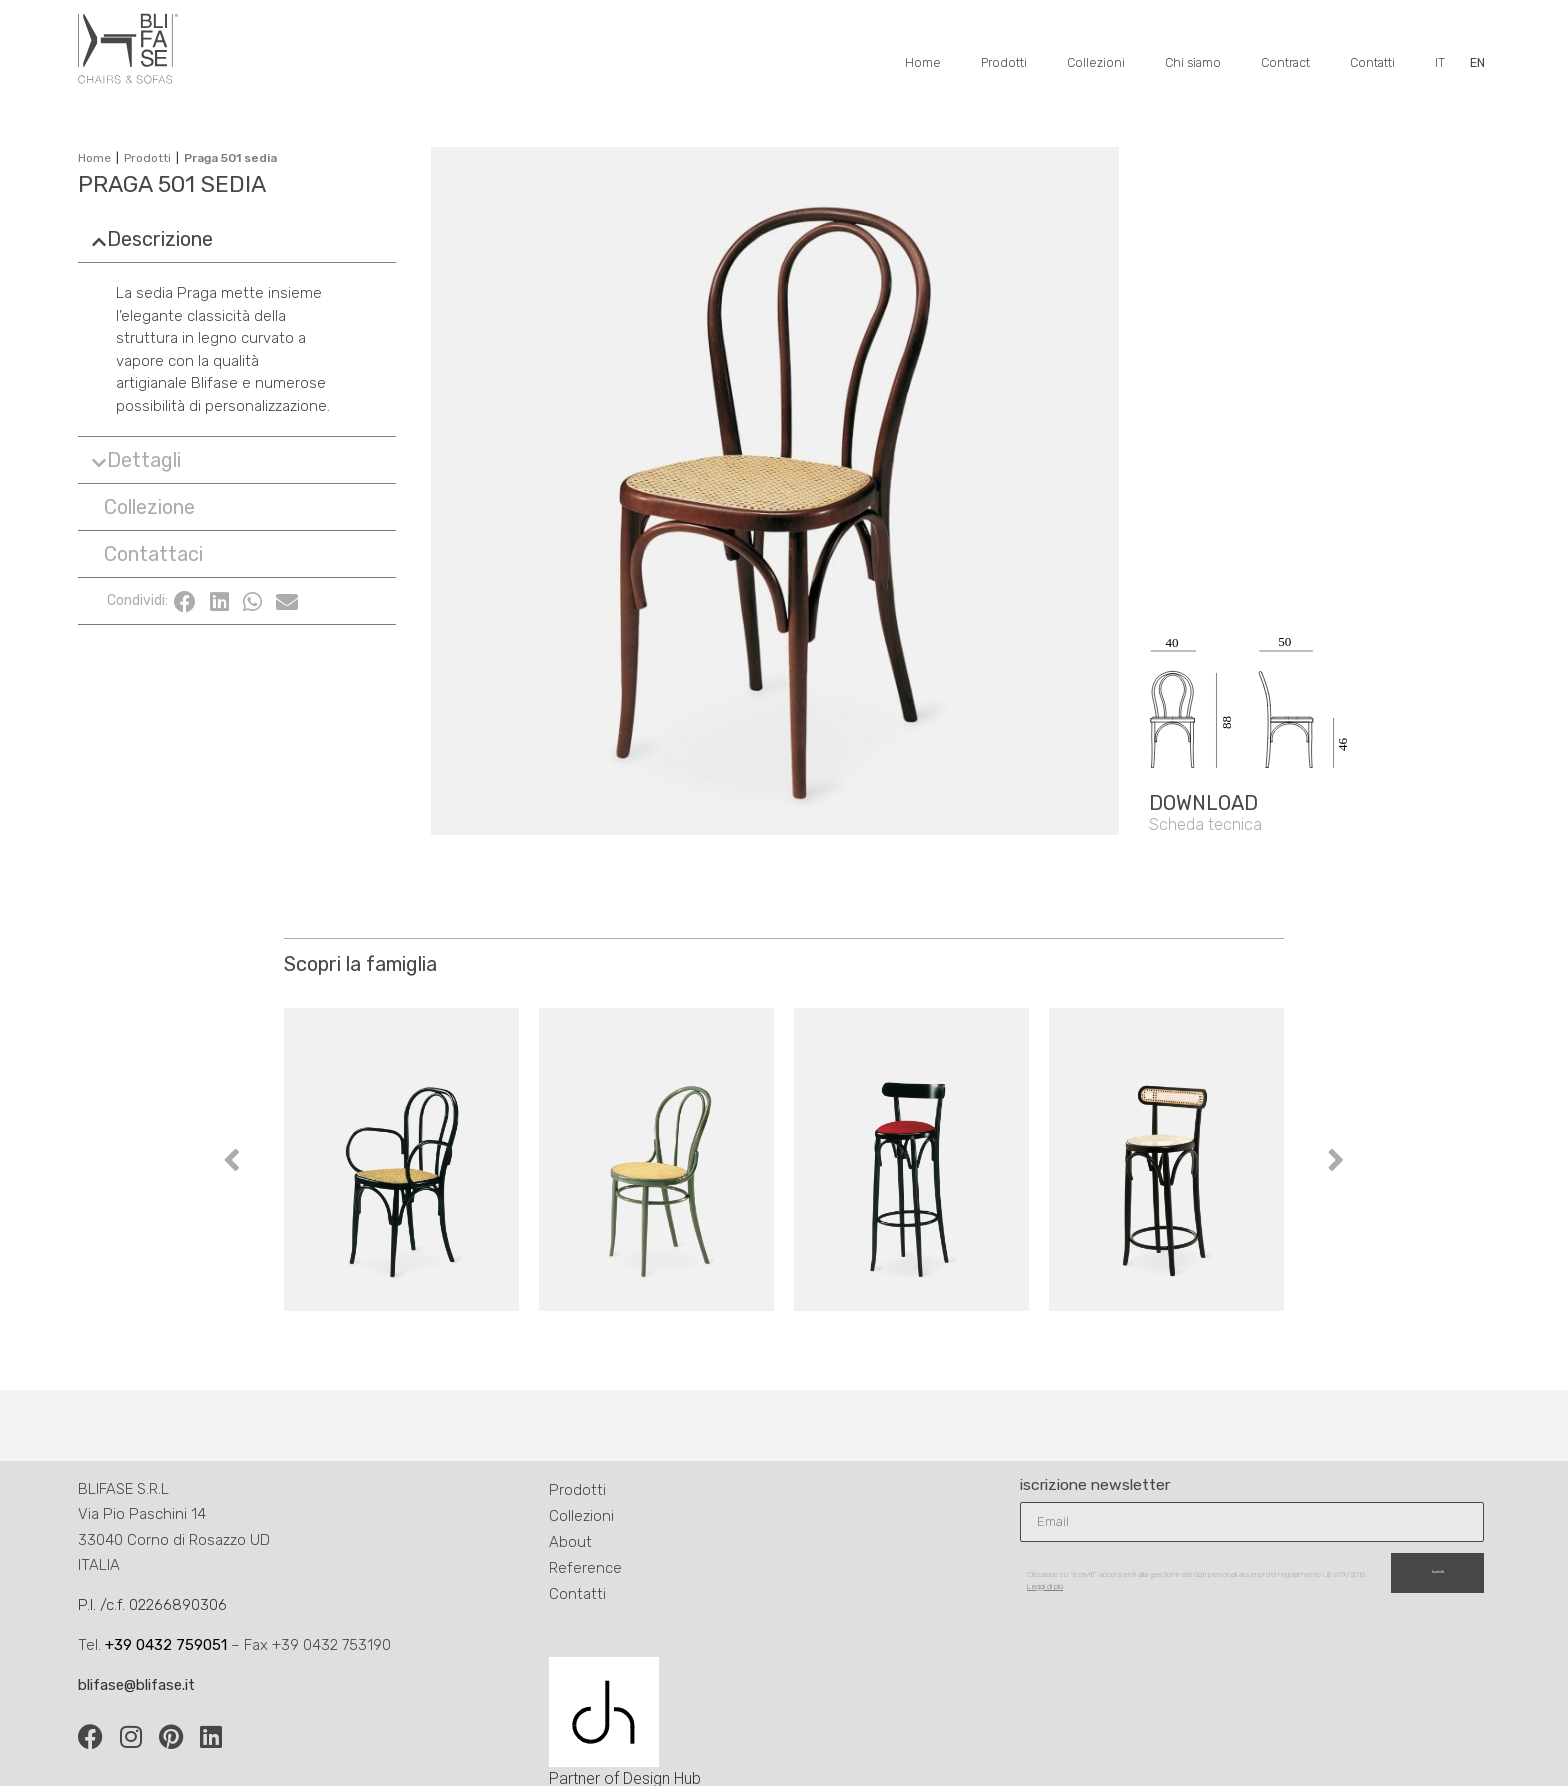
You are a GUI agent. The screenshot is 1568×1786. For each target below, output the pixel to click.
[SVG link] (1319, 642)
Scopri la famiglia (360, 964)
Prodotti (1004, 62)
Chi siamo (1193, 62)
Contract (1285, 62)
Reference (585, 1568)
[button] (237, 239)
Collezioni (1096, 62)
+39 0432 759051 (166, 1645)
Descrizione (160, 239)
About (570, 1542)
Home (923, 62)
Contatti (1372, 62)
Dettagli (144, 460)
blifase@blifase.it (136, 1685)
